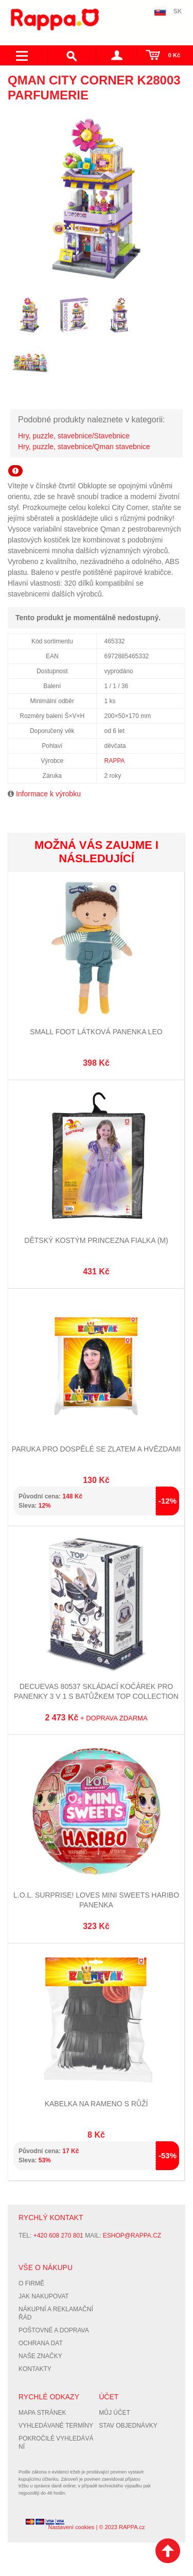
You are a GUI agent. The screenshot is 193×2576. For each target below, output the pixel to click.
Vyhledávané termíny (56, 2425)
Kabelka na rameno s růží (96, 2104)
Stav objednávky (128, 2425)
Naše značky (40, 2356)
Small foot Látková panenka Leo (96, 1032)
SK (177, 11)
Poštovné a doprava (54, 2330)
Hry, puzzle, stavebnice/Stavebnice (74, 436)
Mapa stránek (42, 2412)
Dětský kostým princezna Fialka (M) (96, 1240)
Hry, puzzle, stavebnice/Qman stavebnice (84, 446)
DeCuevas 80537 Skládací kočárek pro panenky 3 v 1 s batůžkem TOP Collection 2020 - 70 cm (96, 1696)
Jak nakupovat (44, 2296)
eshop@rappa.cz (132, 2235)
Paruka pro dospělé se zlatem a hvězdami (96, 1449)
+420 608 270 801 (58, 2235)
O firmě (31, 2283)
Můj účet (114, 2412)
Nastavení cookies (71, 2527)
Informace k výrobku (48, 794)
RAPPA (114, 760)
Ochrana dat (41, 2343)
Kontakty (35, 2369)
